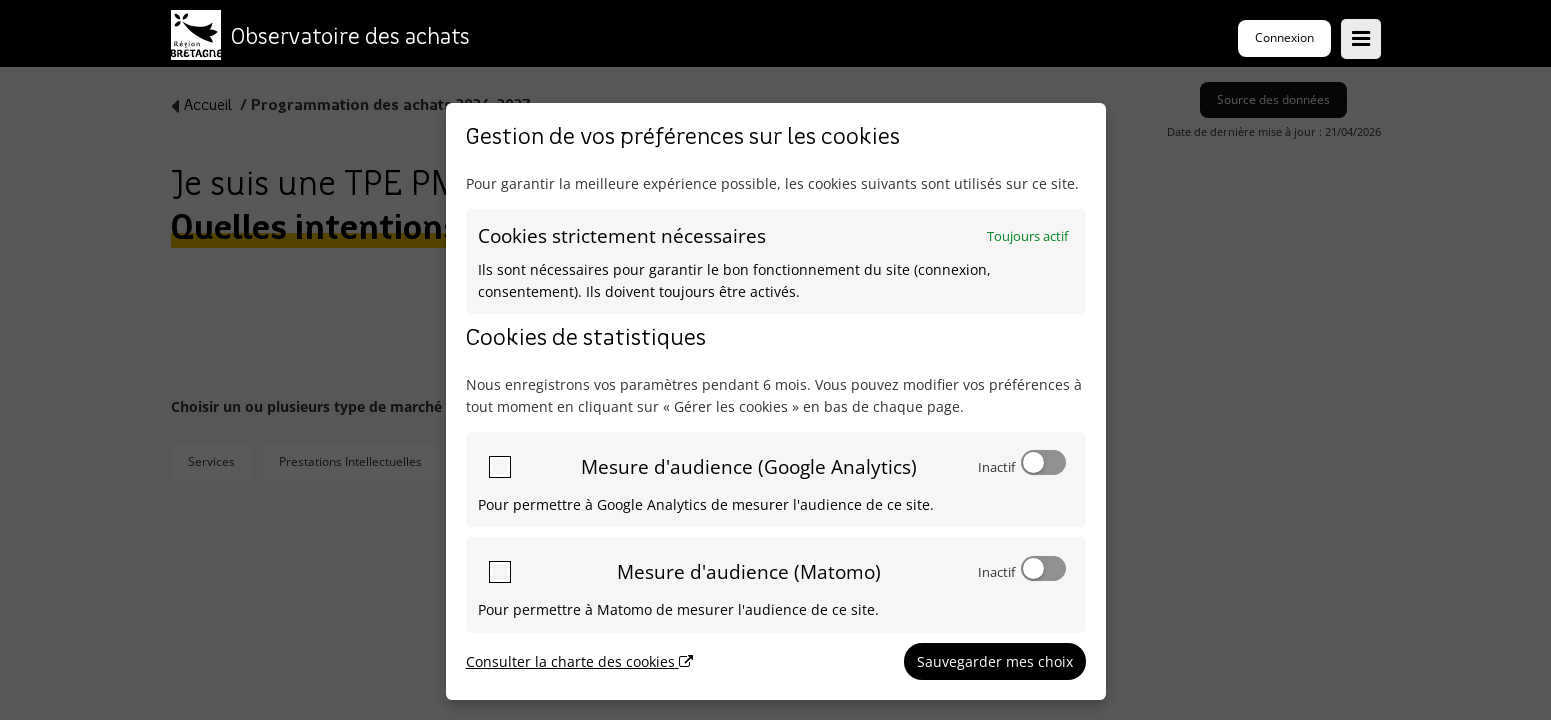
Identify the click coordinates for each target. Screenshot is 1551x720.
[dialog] (776, 401)
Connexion (1284, 37)
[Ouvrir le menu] (1361, 39)
